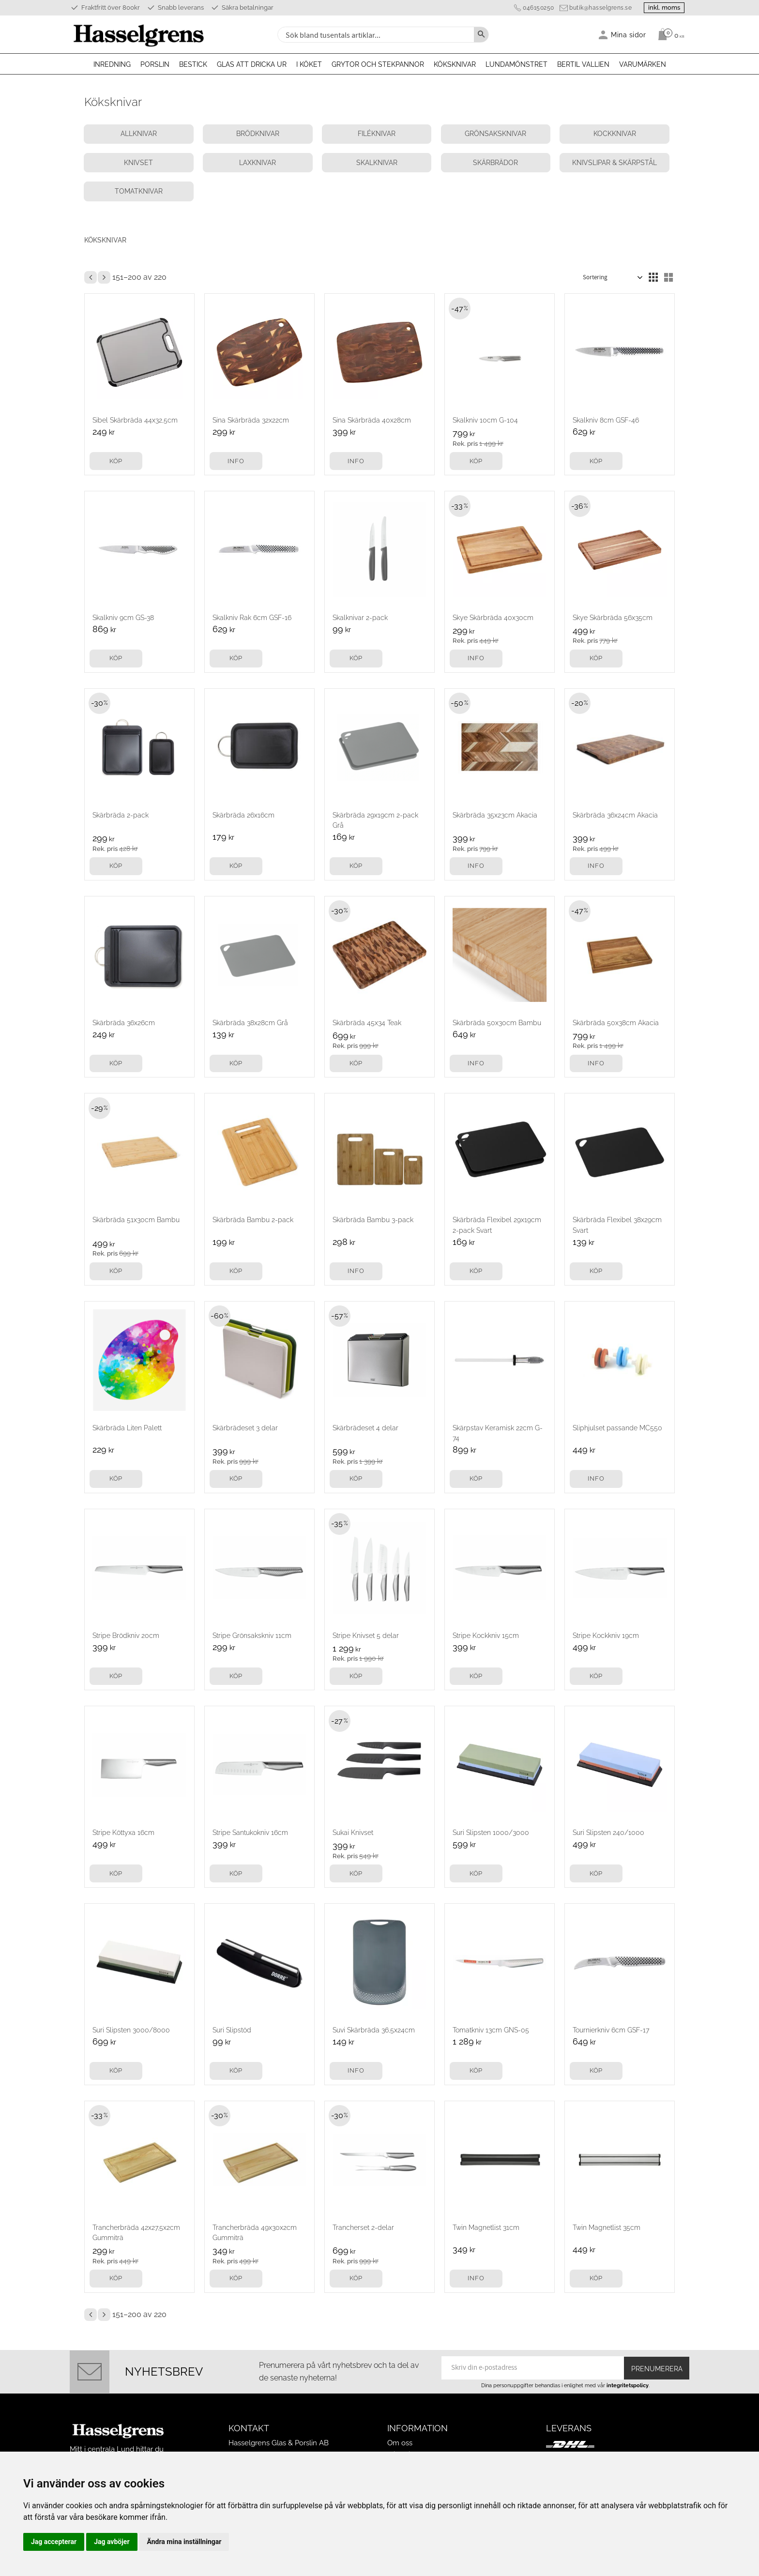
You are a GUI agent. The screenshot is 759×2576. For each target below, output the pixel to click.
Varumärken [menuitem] (642, 64)
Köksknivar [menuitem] (455, 64)
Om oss (399, 2424)
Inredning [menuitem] (112, 64)
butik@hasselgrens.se (594, 7)
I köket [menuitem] (309, 64)
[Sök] (481, 34)
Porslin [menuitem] (154, 64)
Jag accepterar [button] (53, 2542)
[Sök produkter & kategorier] (374, 34)
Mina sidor (404, 2436)
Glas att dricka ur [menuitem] (252, 64)
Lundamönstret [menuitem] (516, 64)
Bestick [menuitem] (193, 64)
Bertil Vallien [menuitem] (583, 64)
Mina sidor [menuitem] (628, 34)
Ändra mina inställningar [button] (184, 2542)
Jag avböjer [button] (111, 2542)
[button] (653, 259)
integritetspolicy (628, 2367)
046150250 (532, 7)
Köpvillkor (404, 2447)
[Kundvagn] (668, 34)
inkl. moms (661, 7)
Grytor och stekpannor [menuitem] (378, 64)
